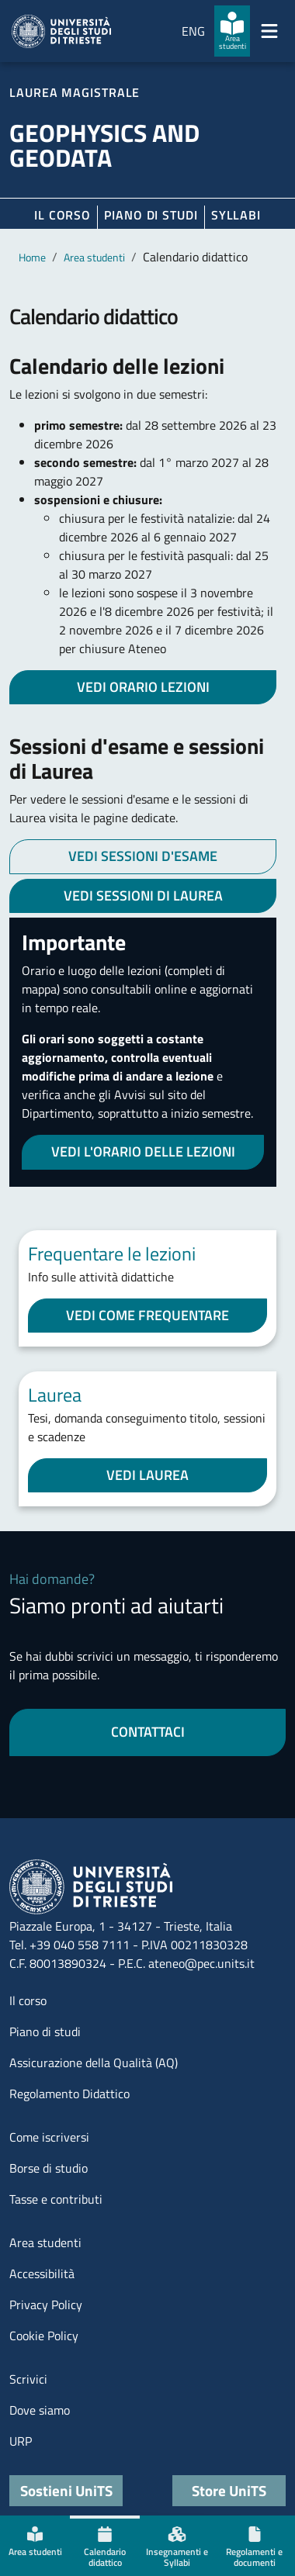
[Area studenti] (232, 31)
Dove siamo (39, 2410)
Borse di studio (48, 2168)
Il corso (62, 215)
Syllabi (236, 215)
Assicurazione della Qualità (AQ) (93, 2062)
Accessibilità (42, 2273)
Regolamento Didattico (69, 2093)
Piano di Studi (151, 215)
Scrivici (28, 2379)
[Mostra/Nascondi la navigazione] (269, 31)
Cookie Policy (43, 2335)
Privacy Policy (45, 2304)
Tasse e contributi (55, 2199)
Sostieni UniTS (66, 2490)
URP (20, 2441)
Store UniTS (229, 2490)
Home (32, 257)
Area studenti (94, 257)
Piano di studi (45, 2031)
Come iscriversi (49, 2137)
